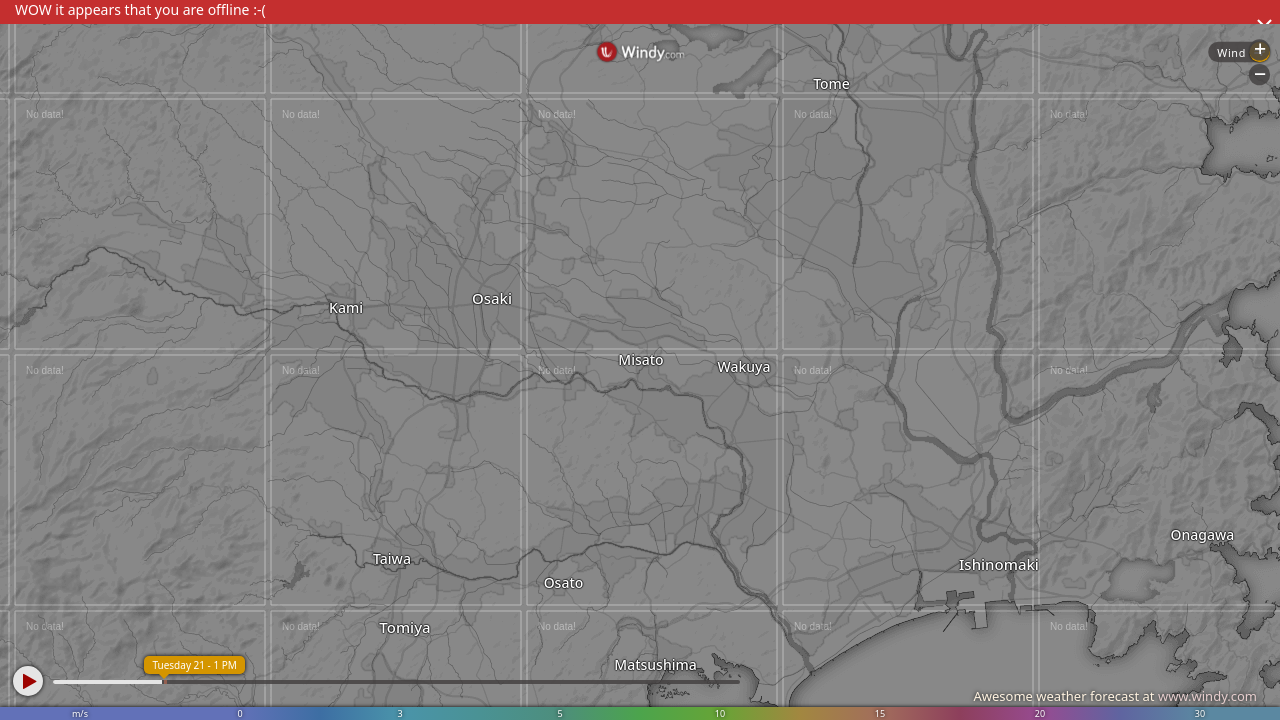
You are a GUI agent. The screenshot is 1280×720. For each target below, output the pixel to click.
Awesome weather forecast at (1115, 696)
